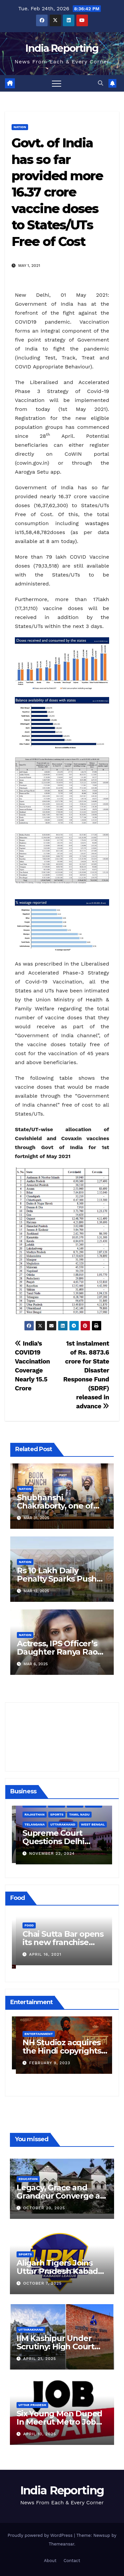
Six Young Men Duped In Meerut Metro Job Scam (59, 2422)
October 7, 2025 (42, 2283)
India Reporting (62, 48)
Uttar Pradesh (32, 2405)
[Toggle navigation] (56, 83)
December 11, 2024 (47, 1852)
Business (29, 1823)
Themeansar (61, 2543)
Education (28, 2179)
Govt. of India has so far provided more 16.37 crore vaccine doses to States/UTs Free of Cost (57, 192)
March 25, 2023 (43, 2058)
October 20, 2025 (44, 2208)
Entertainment (35, 2029)
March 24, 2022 (43, 1957)
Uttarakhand (31, 2329)
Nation (20, 127)
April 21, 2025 (39, 2358)
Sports (25, 2254)
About (50, 2560)
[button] (100, 83)
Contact (71, 2560)
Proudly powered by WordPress (41, 2535)
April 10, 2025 (39, 2434)
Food (25, 1928)
